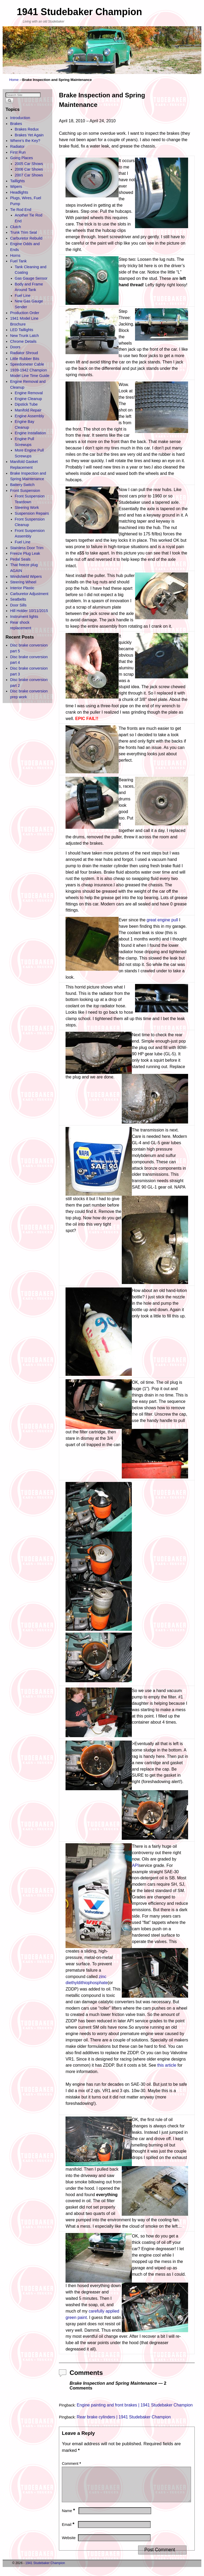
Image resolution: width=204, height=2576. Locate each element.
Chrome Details (23, 341)
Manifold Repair (28, 410)
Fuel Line (23, 295)
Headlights (19, 192)
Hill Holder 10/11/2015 (29, 611)
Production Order (24, 313)
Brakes (16, 124)
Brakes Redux (27, 129)
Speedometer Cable (27, 364)
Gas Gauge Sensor (31, 278)
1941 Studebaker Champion (79, 11)
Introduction (20, 118)
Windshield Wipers (26, 576)
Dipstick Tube (26, 404)
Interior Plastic (22, 588)
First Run (17, 152)
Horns (15, 255)
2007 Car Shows (29, 175)
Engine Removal (29, 393)
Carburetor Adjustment (29, 594)
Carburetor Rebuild (26, 238)
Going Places (21, 158)
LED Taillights (21, 330)
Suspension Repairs (32, 513)
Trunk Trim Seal (23, 232)
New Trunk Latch (24, 335)
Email (68, 2531)
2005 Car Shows (29, 164)
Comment (72, 2463)
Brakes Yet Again (29, 135)
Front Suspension (25, 490)
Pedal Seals (20, 559)
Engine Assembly (29, 416)
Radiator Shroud (24, 353)
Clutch (15, 227)
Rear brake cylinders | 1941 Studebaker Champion (124, 2417)
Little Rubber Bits (24, 359)
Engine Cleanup (28, 399)
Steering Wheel (23, 582)
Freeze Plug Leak (25, 553)
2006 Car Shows (29, 169)
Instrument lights (24, 616)
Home (14, 80)
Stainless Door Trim (27, 548)
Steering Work (27, 507)
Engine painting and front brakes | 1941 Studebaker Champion (135, 2405)
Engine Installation (30, 433)
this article (166, 2065)
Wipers (16, 186)
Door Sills (18, 605)
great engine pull (162, 920)
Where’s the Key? (25, 140)
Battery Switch (22, 485)
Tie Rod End (20, 209)
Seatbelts (18, 599)
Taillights (17, 181)
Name (69, 2517)
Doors (15, 347)
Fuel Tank (18, 261)
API (135, 1865)
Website (69, 2544)
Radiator (17, 146)
